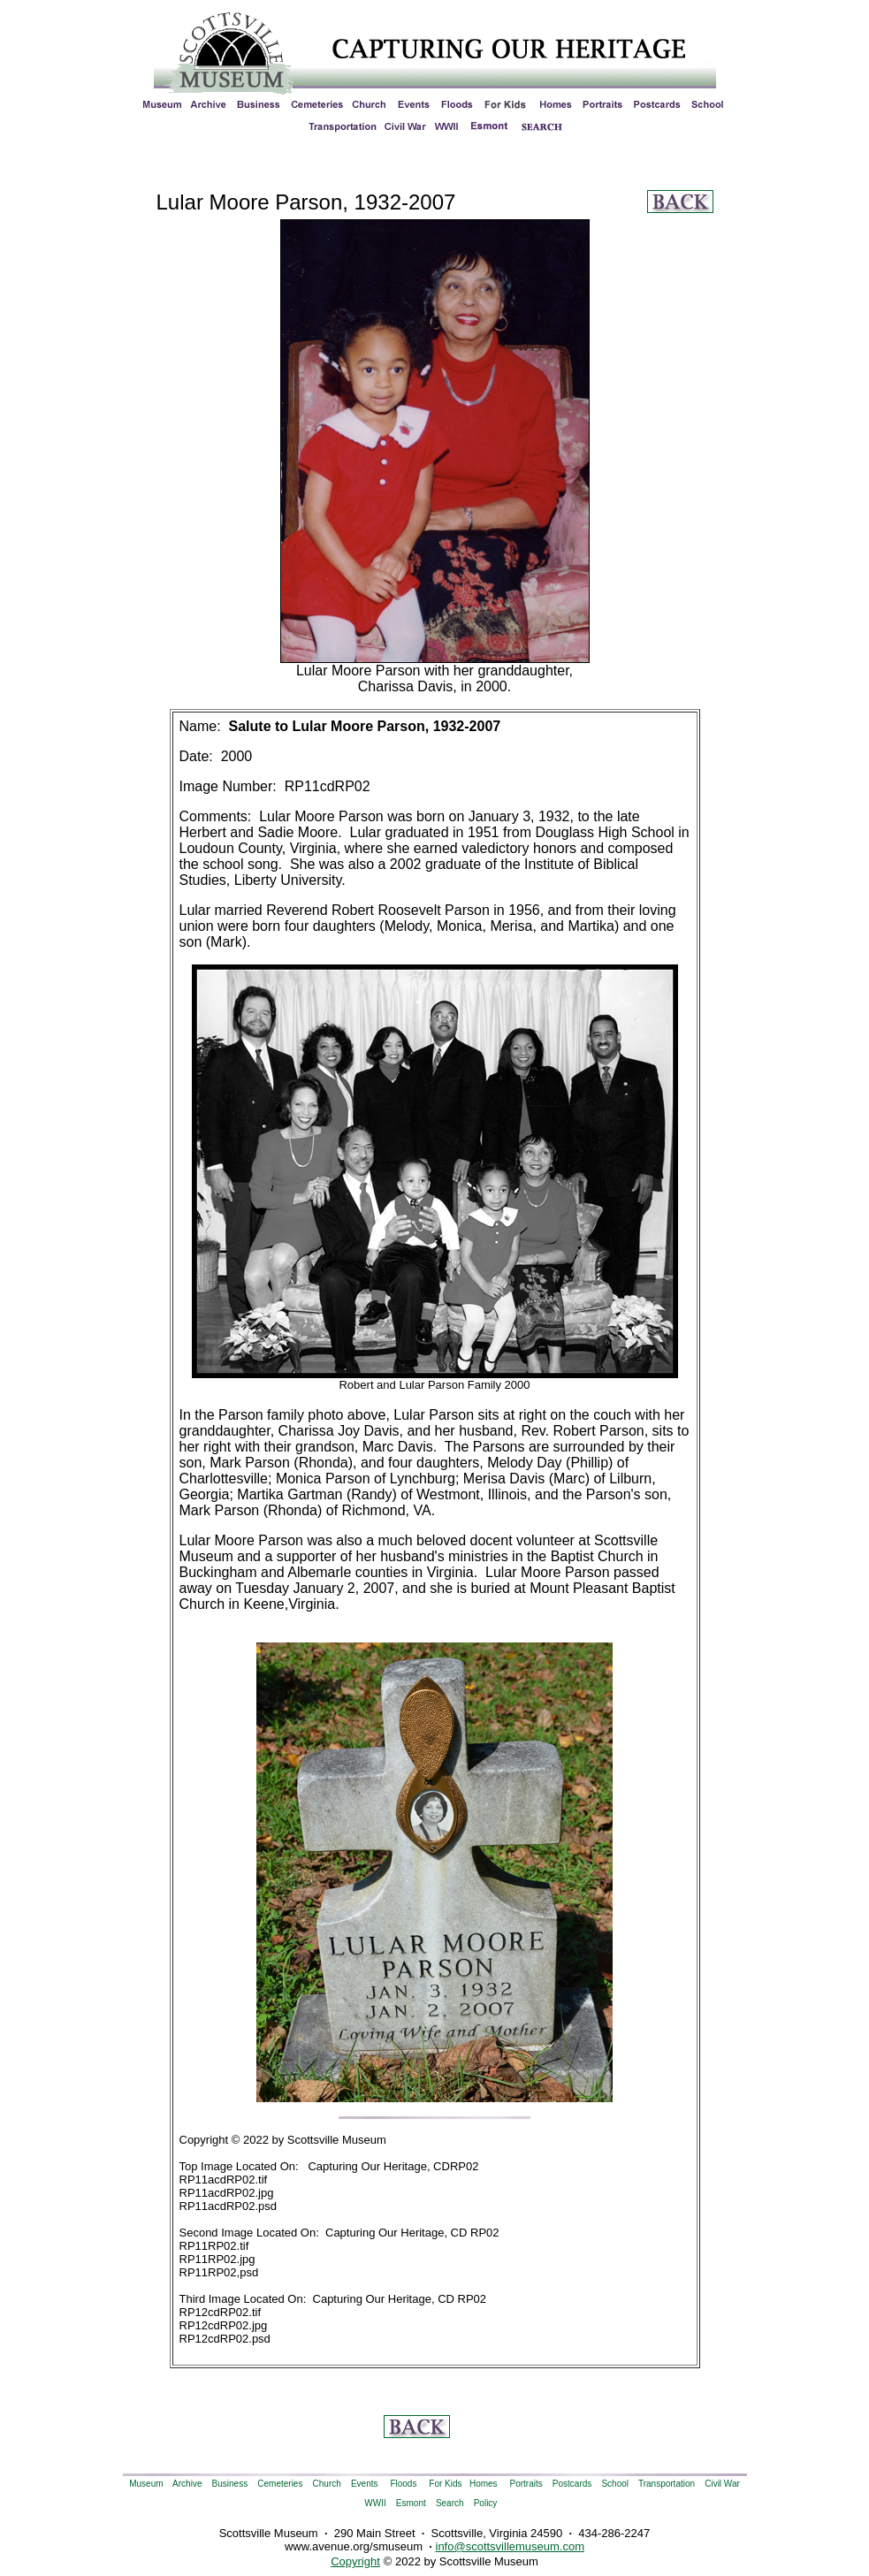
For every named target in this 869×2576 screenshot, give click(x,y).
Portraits (526, 2483)
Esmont (411, 2503)
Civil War (722, 2483)
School (615, 2483)
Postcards (572, 2483)
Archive (187, 2483)
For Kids (445, 2483)
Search (450, 2503)
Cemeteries (279, 2483)
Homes (483, 2483)
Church (327, 2483)
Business (230, 2483)
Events (364, 2483)
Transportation (666, 2483)
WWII (374, 2503)
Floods (403, 2483)
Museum (146, 2483)
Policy (486, 2503)
